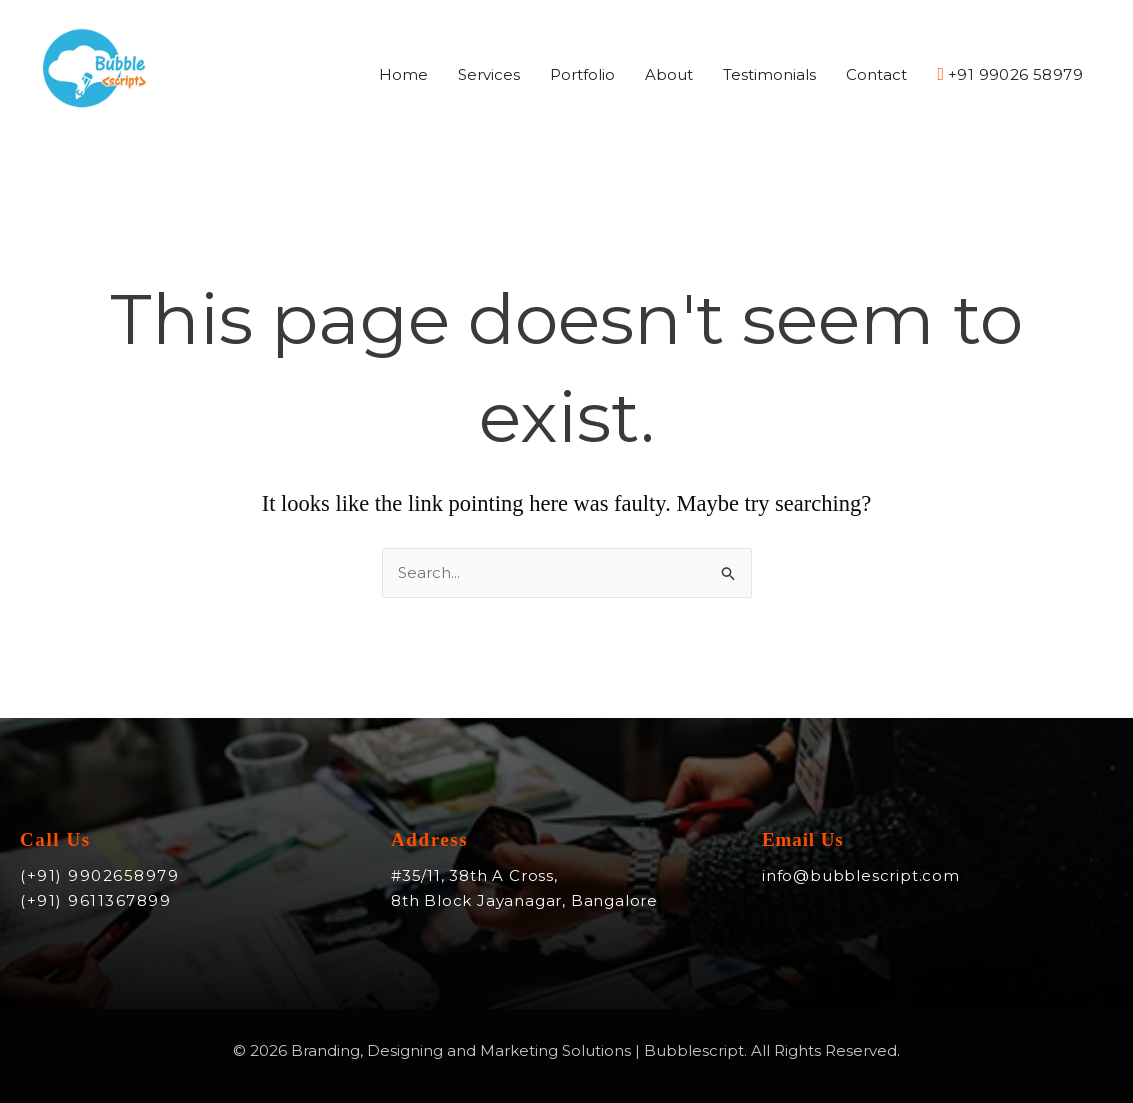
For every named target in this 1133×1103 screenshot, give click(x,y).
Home (403, 74)
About (669, 74)
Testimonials (769, 74)
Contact (876, 74)
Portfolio (582, 74)
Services (489, 74)
